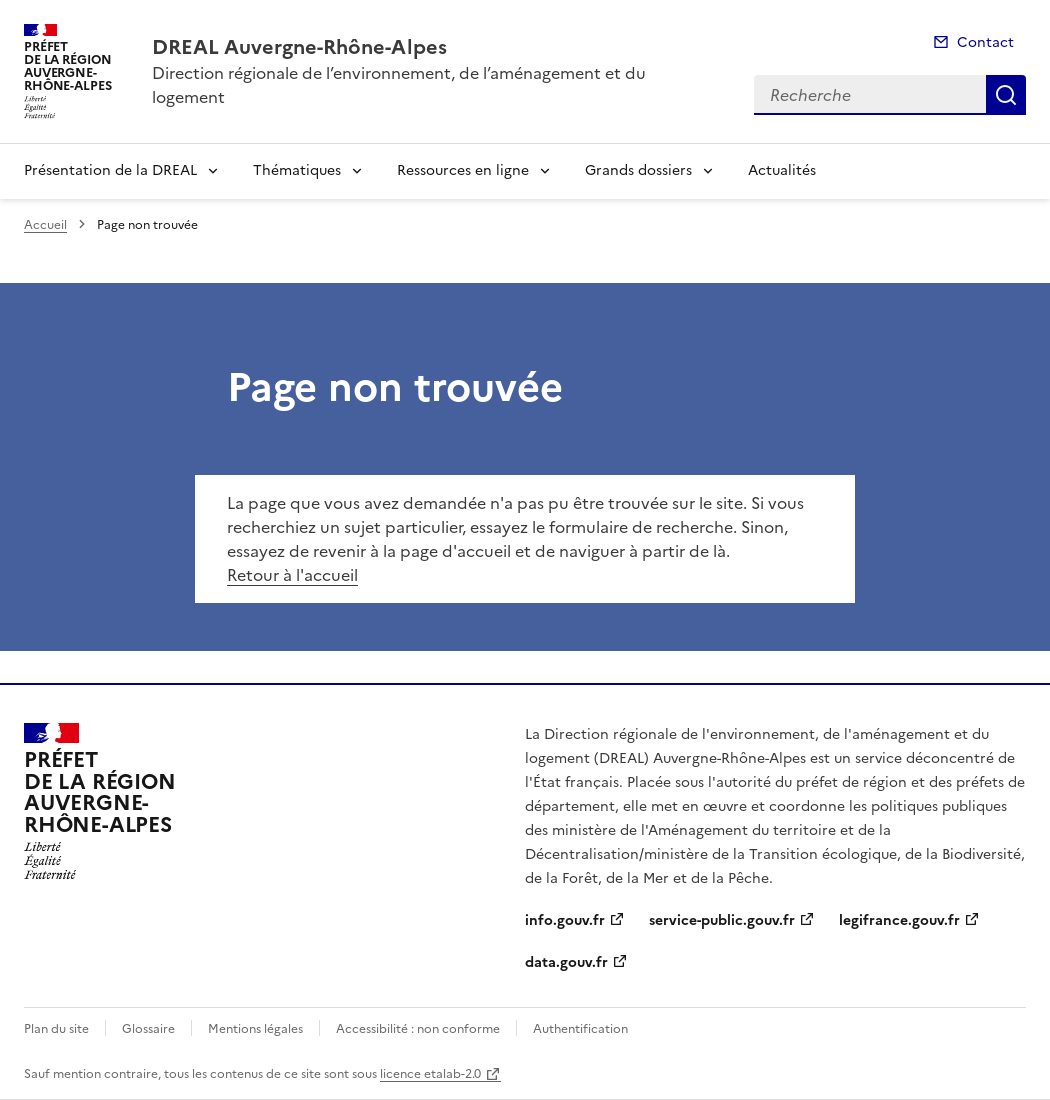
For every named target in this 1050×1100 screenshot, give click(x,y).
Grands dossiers (638, 170)
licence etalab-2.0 (430, 1074)
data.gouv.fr (566, 962)
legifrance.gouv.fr (899, 920)
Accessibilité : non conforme (418, 1029)
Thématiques (297, 170)
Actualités (782, 170)
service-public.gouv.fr (722, 920)
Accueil (45, 225)
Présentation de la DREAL (110, 170)
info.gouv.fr (565, 920)
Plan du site (56, 1029)
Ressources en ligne (463, 170)
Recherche (1006, 95)
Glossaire (148, 1029)
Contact (985, 42)
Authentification (580, 1029)
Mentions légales (255, 1029)
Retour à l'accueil (292, 575)
